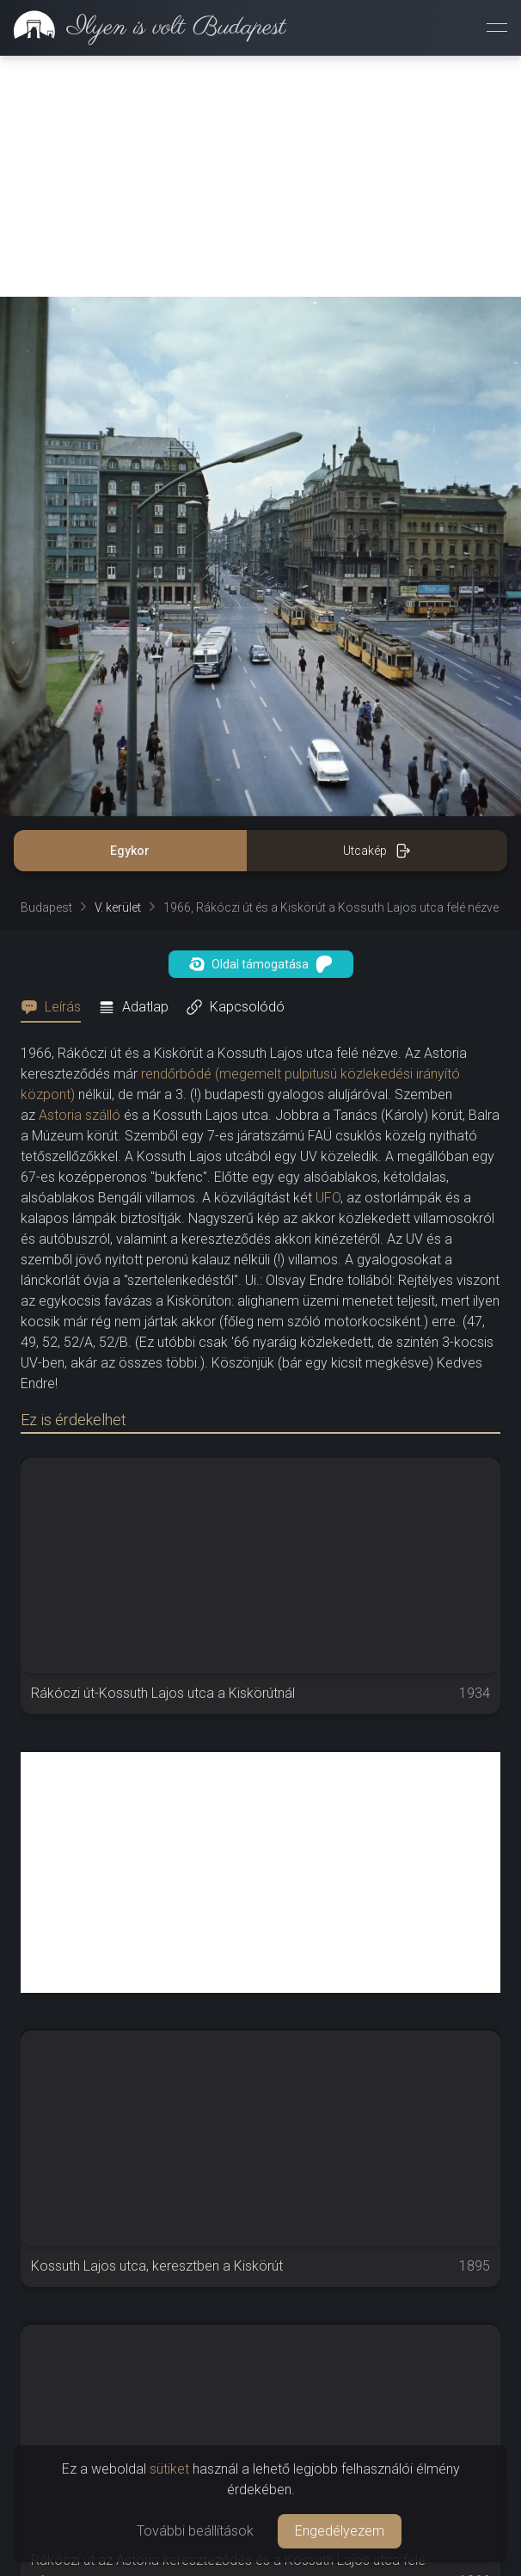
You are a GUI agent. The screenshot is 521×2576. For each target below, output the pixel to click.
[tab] (56, 1007)
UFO (328, 1198)
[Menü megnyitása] (497, 27)
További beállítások (195, 2531)
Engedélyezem (339, 2531)
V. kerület (118, 907)
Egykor (130, 851)
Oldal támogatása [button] (261, 964)
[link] (143, 27)
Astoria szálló (79, 1115)
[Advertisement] (260, 176)
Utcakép (377, 850)
